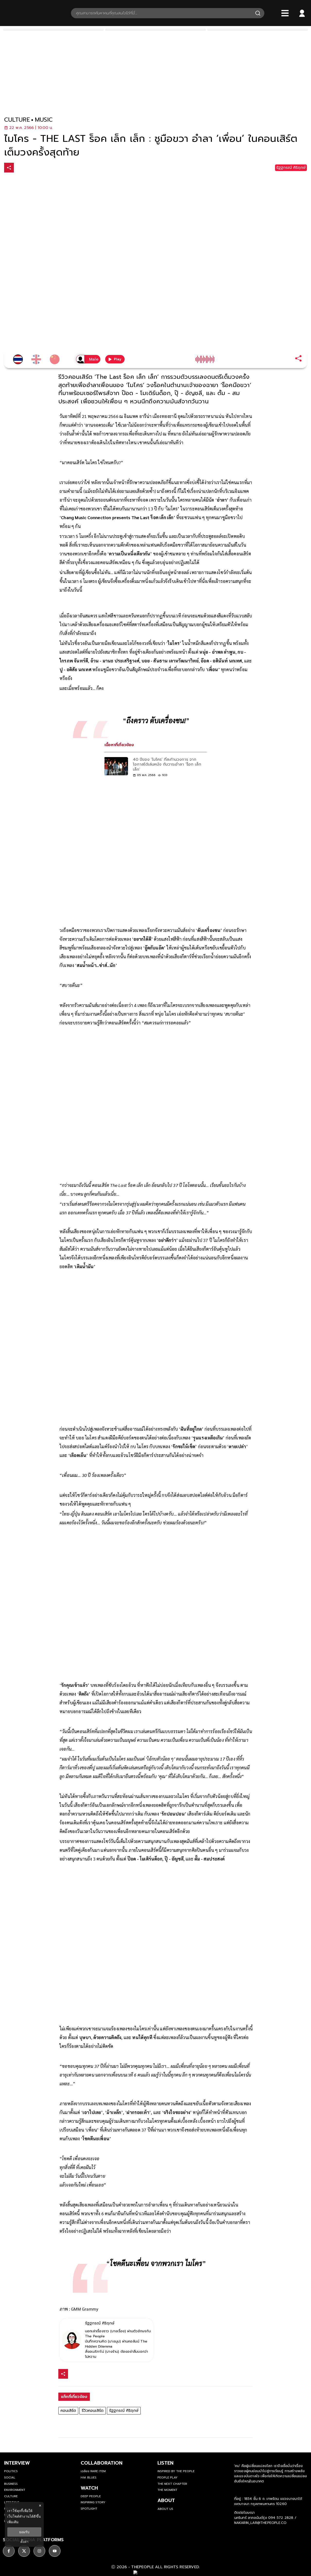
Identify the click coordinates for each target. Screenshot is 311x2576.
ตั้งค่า (24, 2542)
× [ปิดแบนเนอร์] (40, 2506)
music (44, 120)
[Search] (257, 13)
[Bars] (285, 13)
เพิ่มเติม (12, 2522)
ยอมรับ (24, 2532)
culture (17, 120)
